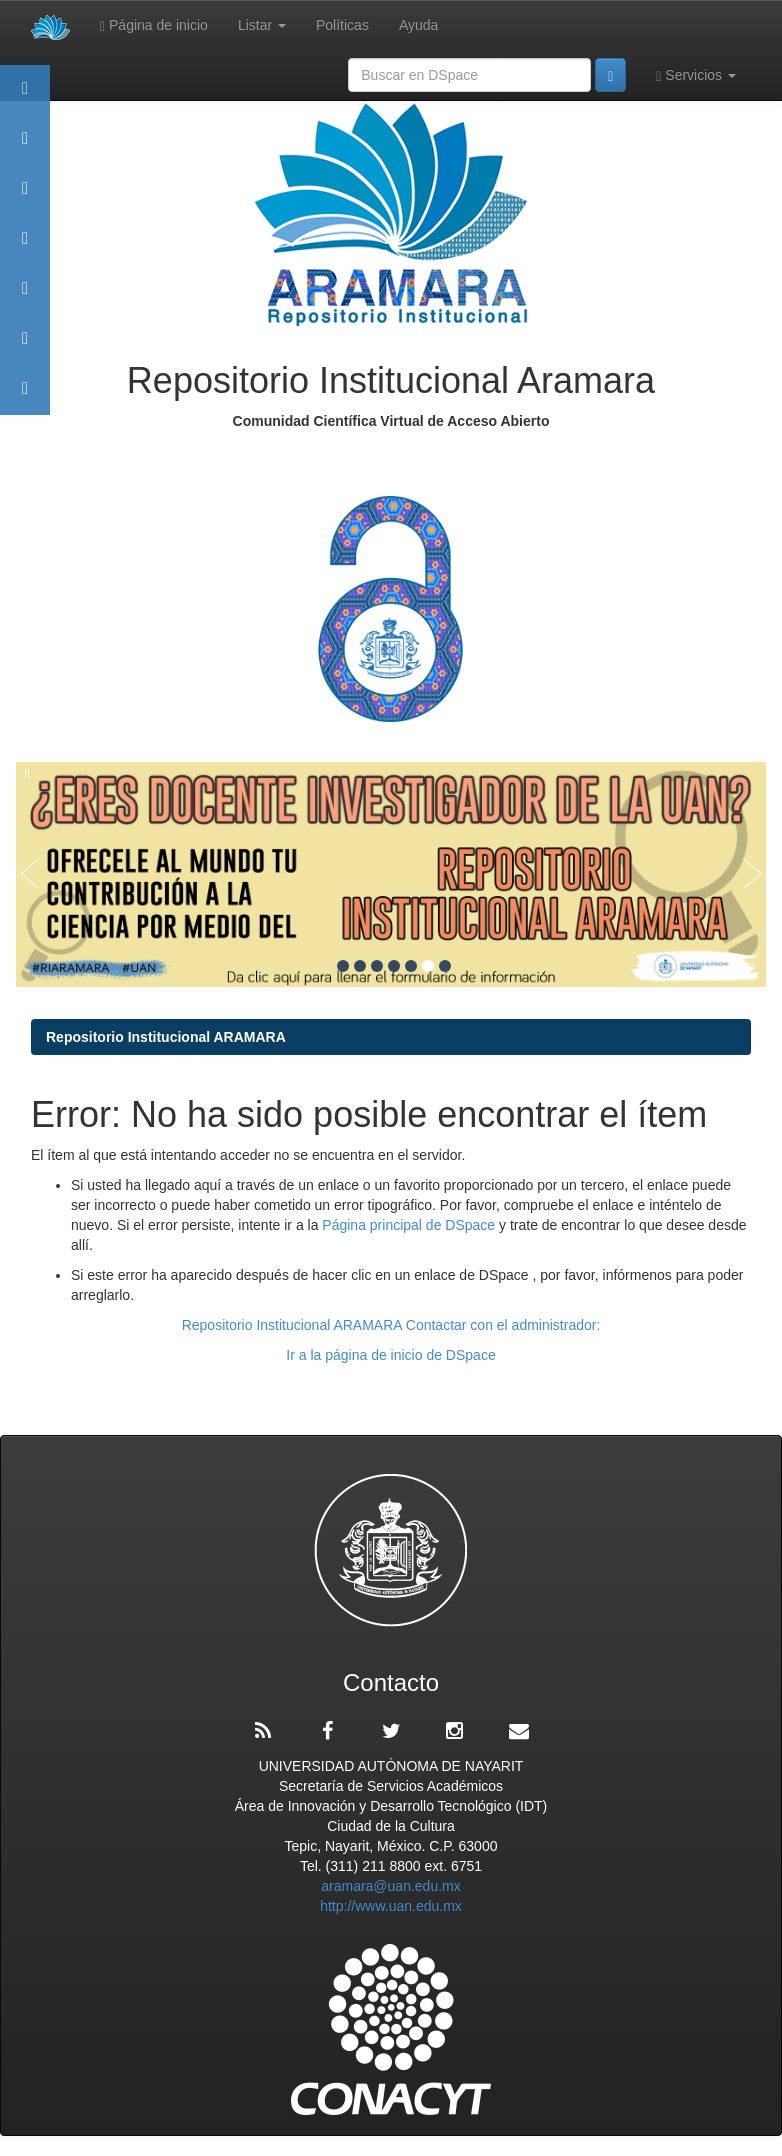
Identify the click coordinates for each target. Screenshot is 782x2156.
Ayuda (418, 25)
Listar (262, 25)
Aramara (25, 147)
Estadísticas (25, 347)
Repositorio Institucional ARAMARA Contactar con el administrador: (391, 1325)
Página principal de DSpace (410, 1225)
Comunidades (25, 197)
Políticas (342, 25)
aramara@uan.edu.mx (391, 1886)
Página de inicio (154, 25)
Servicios (696, 75)
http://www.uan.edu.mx (391, 1906)
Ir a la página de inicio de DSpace (390, 1355)
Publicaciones (25, 247)
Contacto (25, 397)
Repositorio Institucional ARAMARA (166, 1037)
